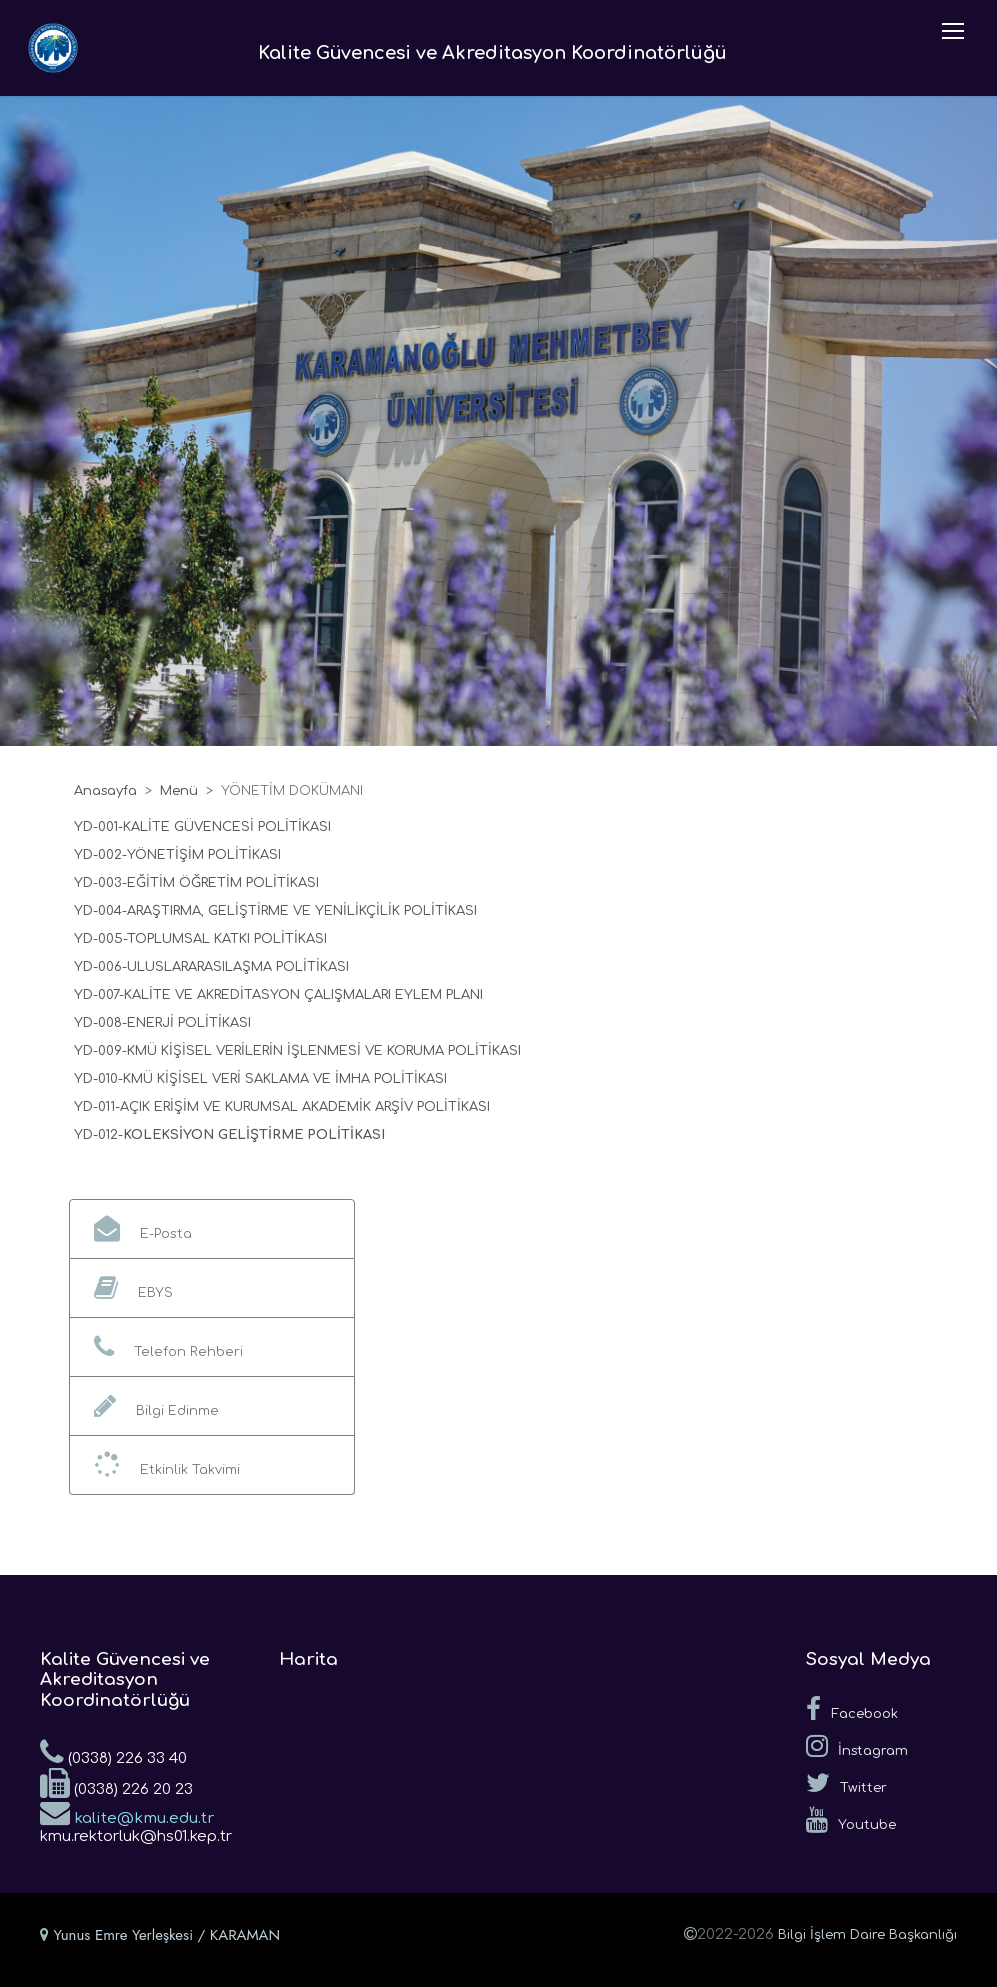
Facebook (852, 1709)
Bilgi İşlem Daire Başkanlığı (867, 1935)
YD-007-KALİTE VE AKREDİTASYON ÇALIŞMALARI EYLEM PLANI (278, 995)
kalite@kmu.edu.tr (127, 1812)
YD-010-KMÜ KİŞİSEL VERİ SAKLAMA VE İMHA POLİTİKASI (260, 1079)
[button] (212, 1229)
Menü (179, 791)
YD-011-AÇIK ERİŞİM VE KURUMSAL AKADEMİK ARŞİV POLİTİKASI (282, 1107)
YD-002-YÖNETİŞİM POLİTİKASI (177, 855)
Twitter (846, 1783)
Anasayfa (105, 791)
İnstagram (857, 1746)
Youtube (851, 1820)
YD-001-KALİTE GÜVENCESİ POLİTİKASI (202, 827)
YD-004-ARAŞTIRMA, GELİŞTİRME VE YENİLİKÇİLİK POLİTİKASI (275, 911)
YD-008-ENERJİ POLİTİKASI (162, 1023)
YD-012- (98, 1135)
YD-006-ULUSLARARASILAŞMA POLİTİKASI (211, 967)
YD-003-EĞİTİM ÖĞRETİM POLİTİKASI (196, 883)
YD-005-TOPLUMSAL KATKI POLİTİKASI (200, 939)
